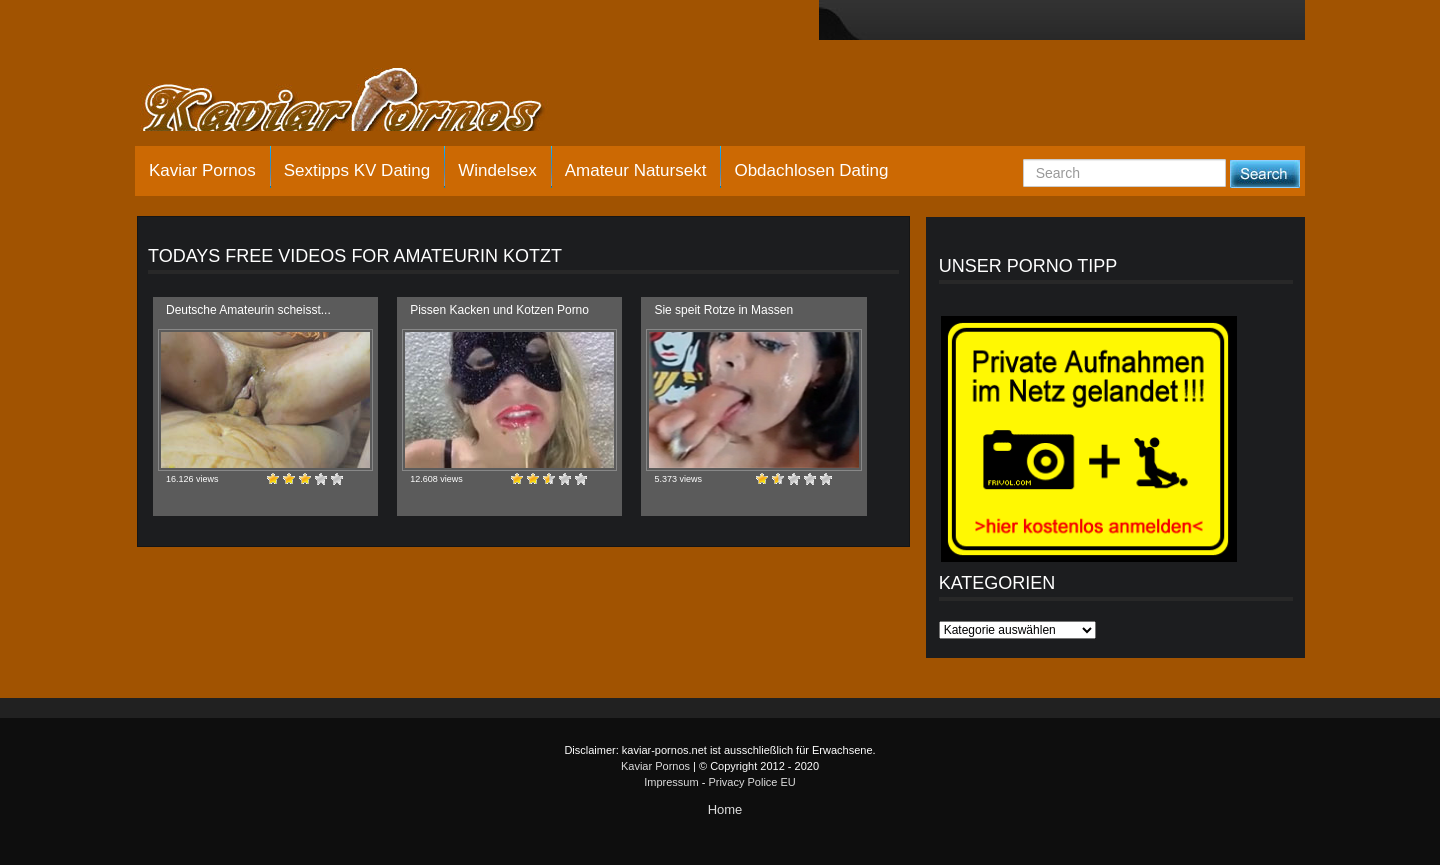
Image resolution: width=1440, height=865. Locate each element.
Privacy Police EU (751, 782)
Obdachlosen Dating (811, 170)
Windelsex (497, 170)
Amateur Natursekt (636, 170)
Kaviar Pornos (202, 170)
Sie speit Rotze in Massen (723, 310)
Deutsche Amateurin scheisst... (248, 310)
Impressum (671, 782)
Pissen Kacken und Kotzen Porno (499, 310)
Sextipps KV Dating (357, 170)
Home (725, 809)
